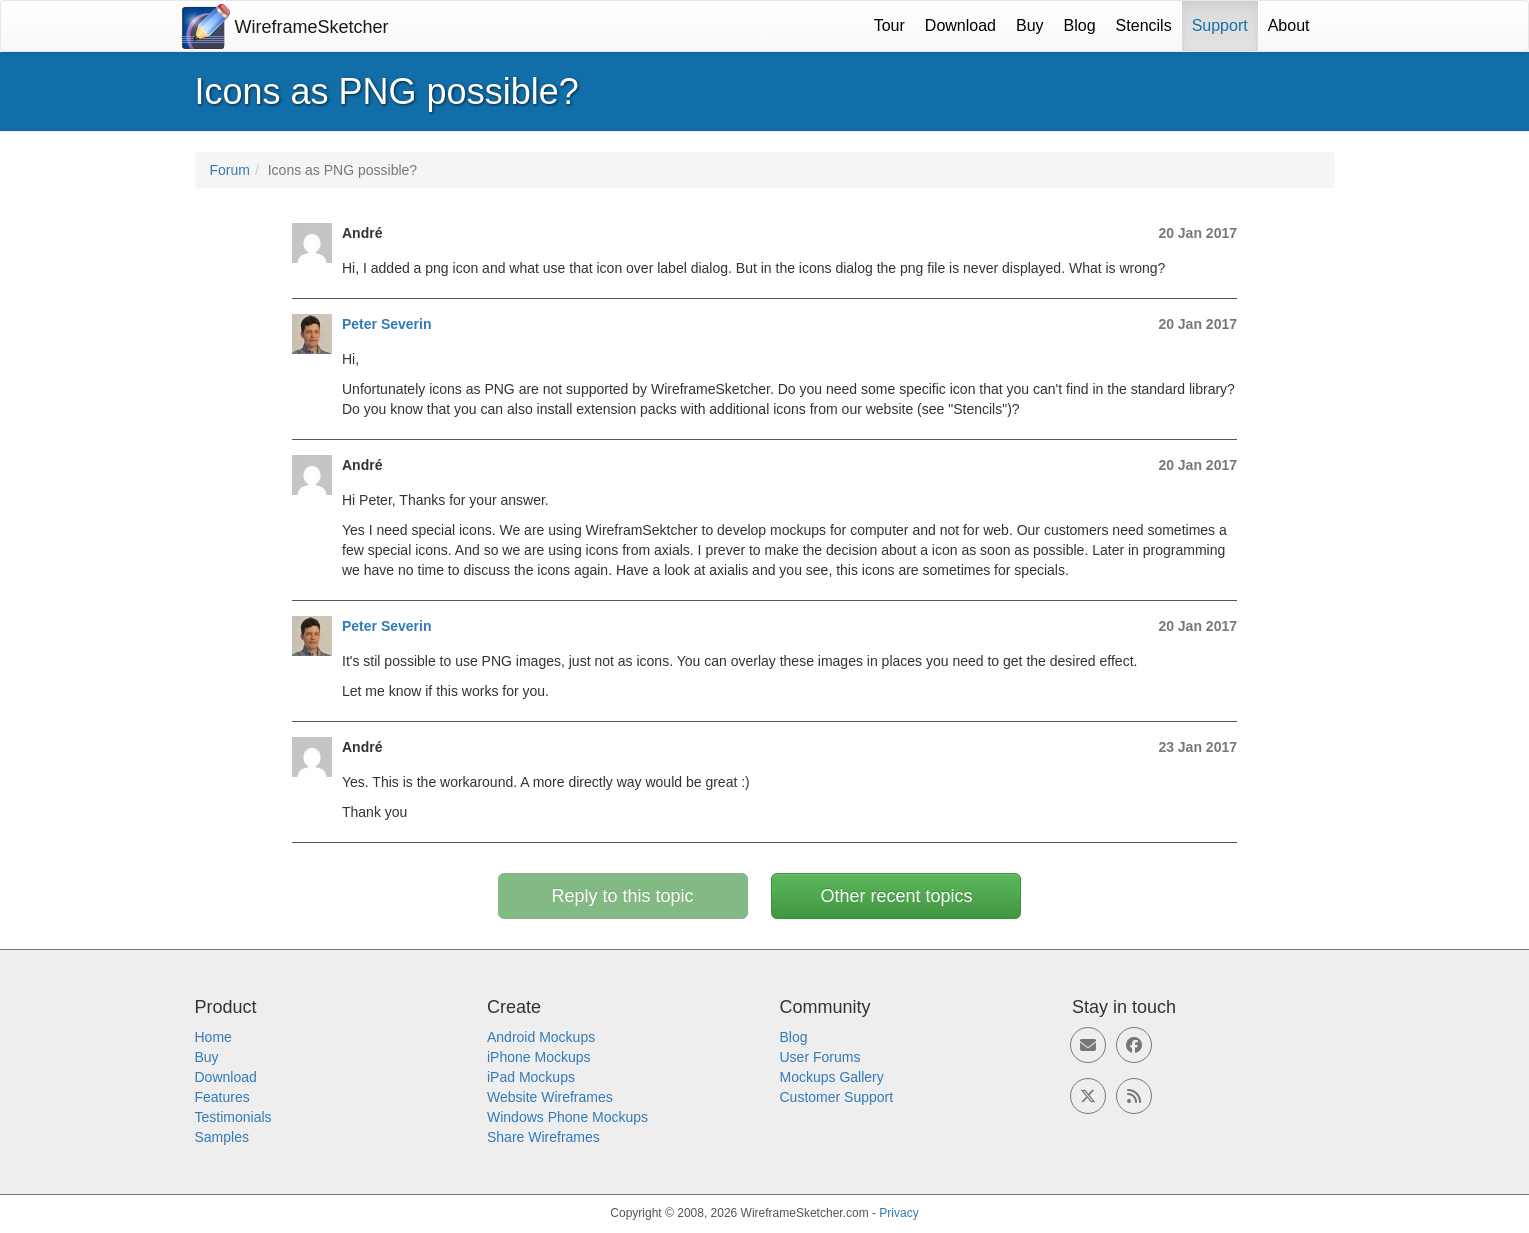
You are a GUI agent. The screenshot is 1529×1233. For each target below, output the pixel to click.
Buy (1030, 25)
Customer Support (837, 1097)
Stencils (1144, 25)
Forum (230, 170)
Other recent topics (896, 896)
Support (1220, 25)
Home (213, 1037)
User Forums (820, 1057)
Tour (889, 25)
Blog (1080, 25)
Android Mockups (541, 1037)
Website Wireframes (550, 1097)
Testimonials (233, 1117)
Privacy (898, 1213)
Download (960, 25)
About (1289, 25)
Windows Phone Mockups (567, 1117)
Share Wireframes (543, 1137)
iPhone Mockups (539, 1057)
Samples (222, 1137)
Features (222, 1097)
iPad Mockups (531, 1077)
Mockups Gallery (832, 1077)
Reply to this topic (623, 896)
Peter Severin (387, 324)
